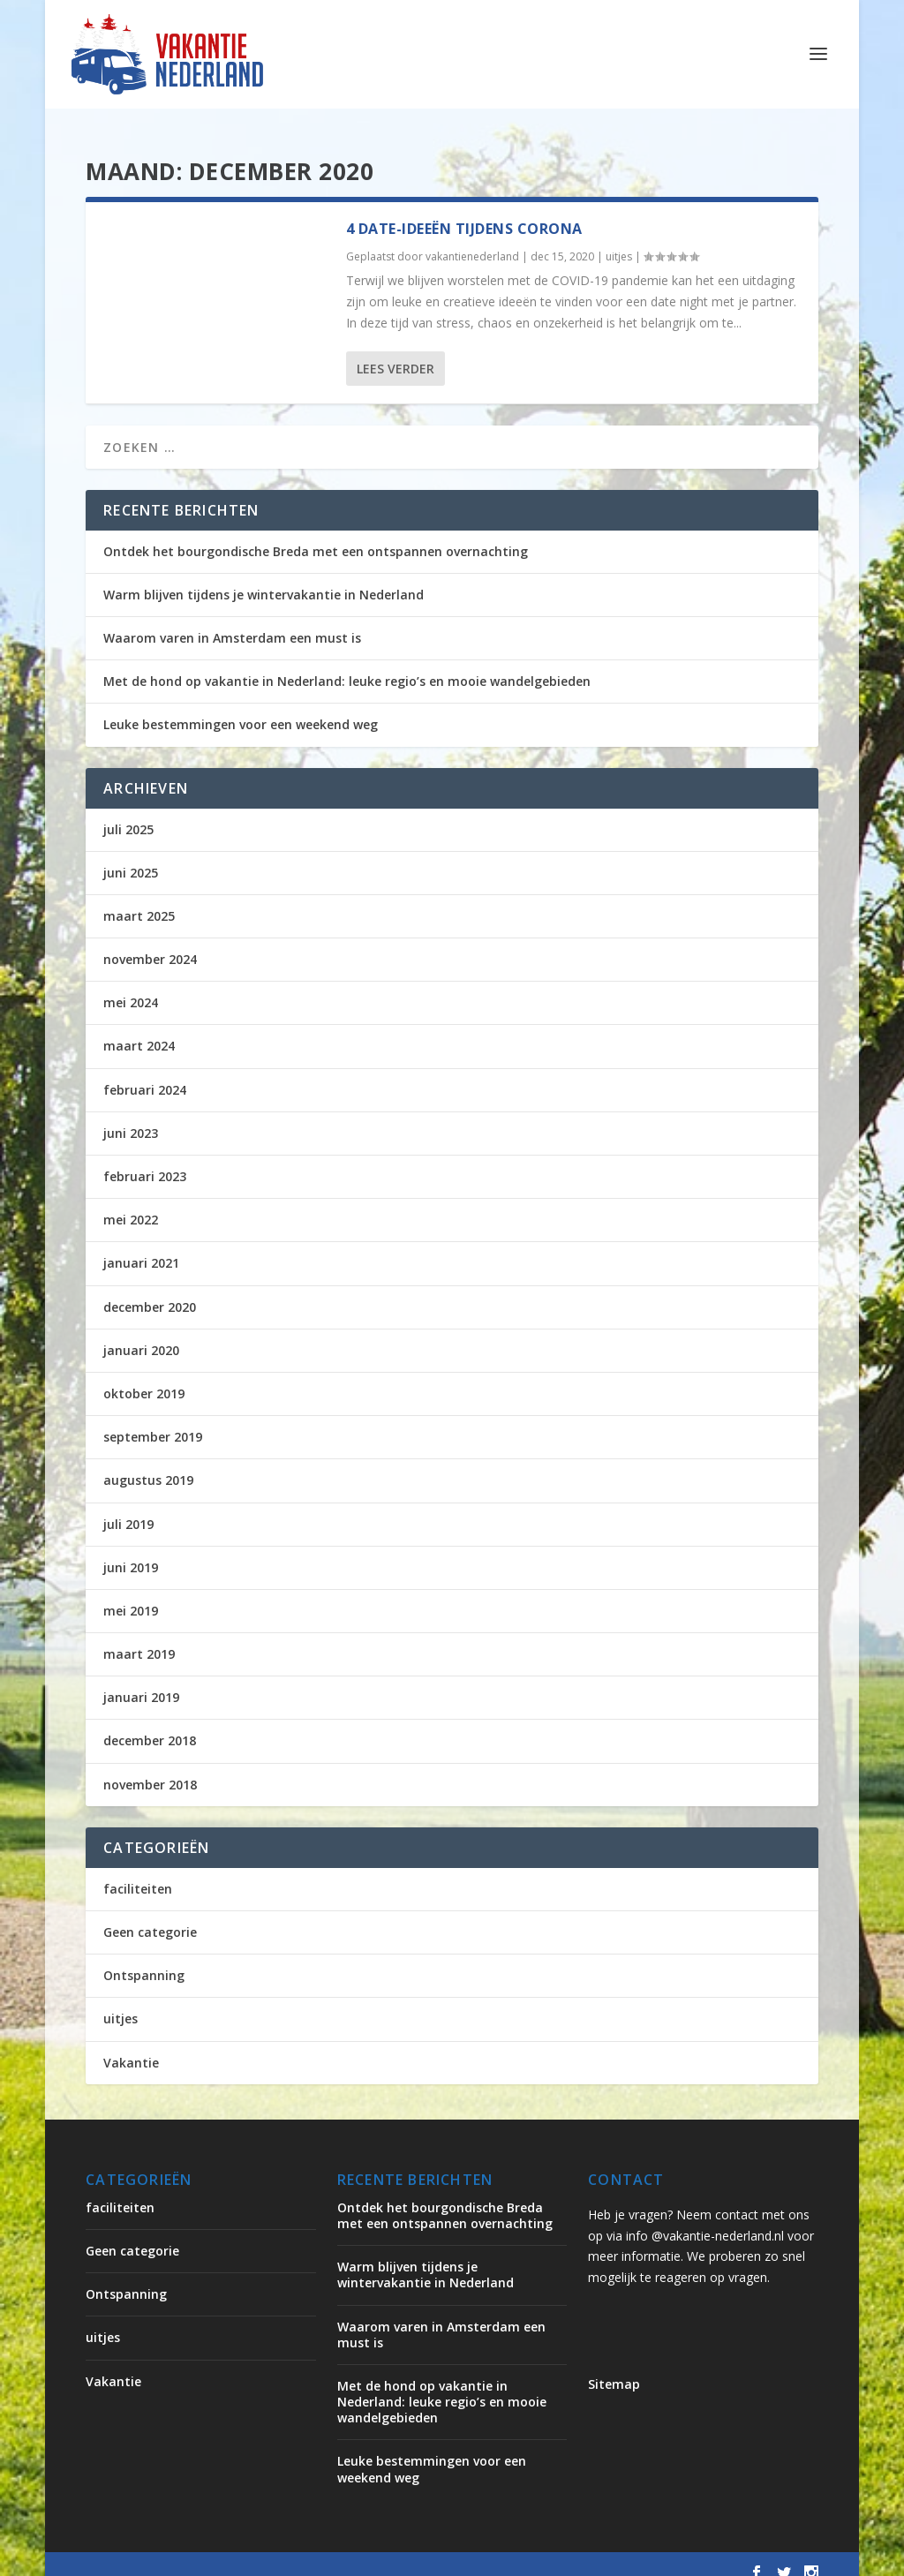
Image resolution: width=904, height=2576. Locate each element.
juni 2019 (130, 1550)
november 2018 (150, 1767)
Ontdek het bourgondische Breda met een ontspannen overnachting (315, 534)
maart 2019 (139, 1637)
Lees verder (395, 351)
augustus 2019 (148, 1463)
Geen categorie (150, 1915)
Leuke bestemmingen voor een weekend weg (240, 707)
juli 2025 (128, 812)
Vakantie (131, 2045)
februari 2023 (144, 1159)
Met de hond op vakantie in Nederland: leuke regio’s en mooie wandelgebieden (347, 664)
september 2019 (152, 1420)
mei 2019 (130, 1594)
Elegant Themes (232, 2556)
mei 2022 (130, 1202)
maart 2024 (139, 1029)
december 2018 (149, 1723)
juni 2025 (130, 855)
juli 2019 (128, 1507)
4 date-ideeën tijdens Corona (464, 212)
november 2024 (150, 942)
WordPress (463, 2556)
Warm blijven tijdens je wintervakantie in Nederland (263, 577)
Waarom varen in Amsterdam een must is (232, 621)
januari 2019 (141, 1680)
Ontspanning (144, 1958)
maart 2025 (139, 899)
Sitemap (614, 2367)
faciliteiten (137, 1872)
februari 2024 (144, 1073)
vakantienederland (472, 239)
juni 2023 (130, 1116)
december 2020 (149, 1290)
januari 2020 (141, 1333)
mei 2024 (130, 985)
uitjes (619, 239)
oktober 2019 (144, 1376)
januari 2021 (141, 1246)
